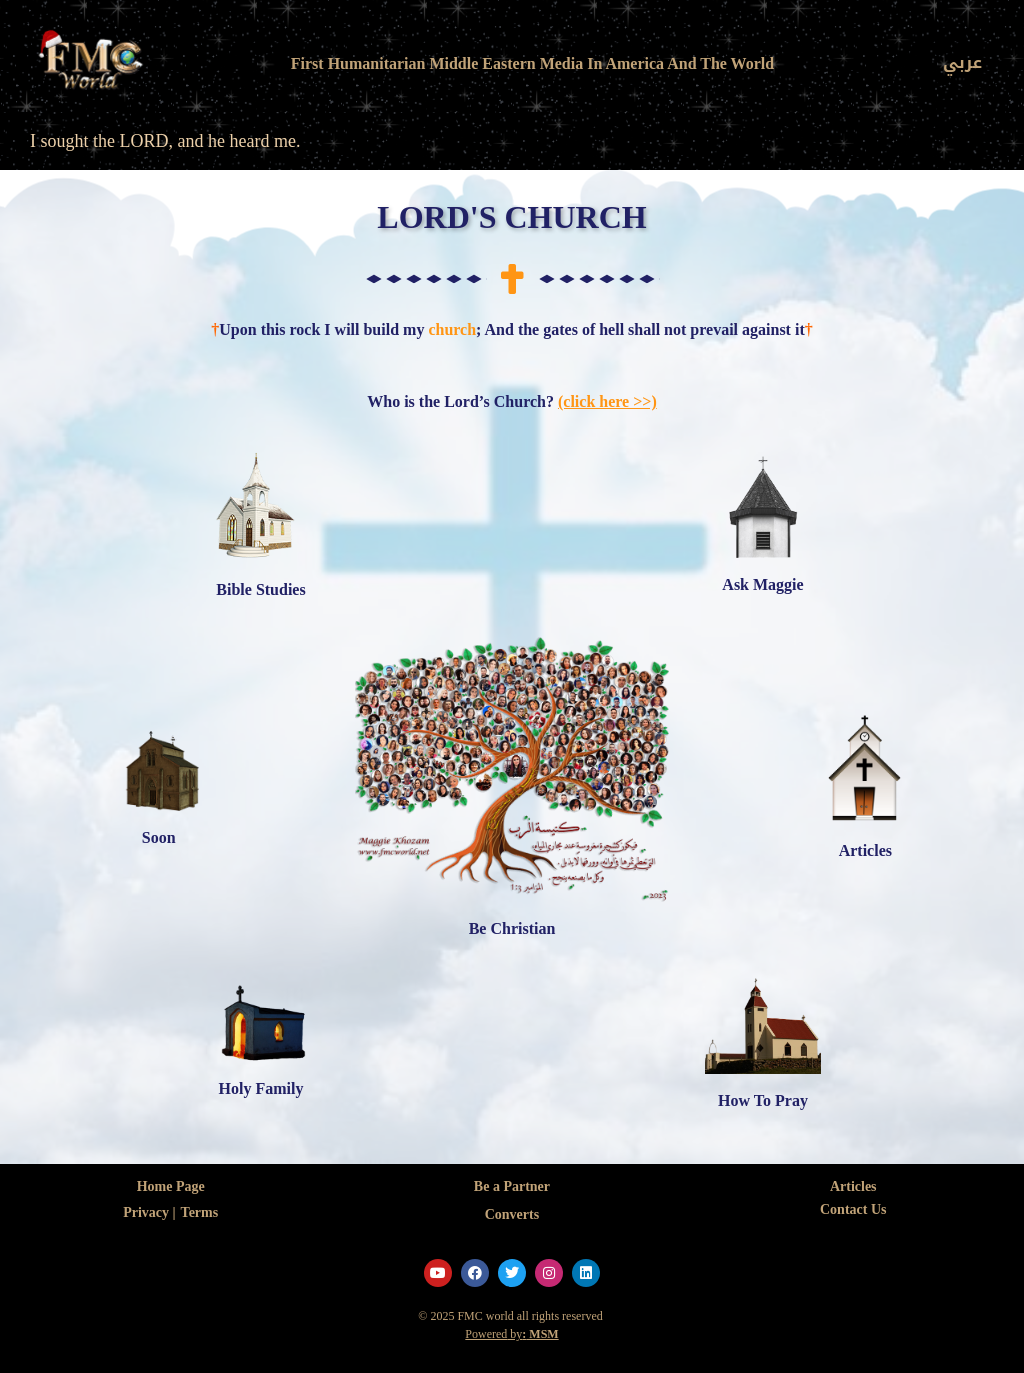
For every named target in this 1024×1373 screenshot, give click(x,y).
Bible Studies (260, 589)
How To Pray (763, 1100)
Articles (865, 850)
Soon (159, 837)
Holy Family (261, 1088)
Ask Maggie (762, 584)
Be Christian (512, 928)
